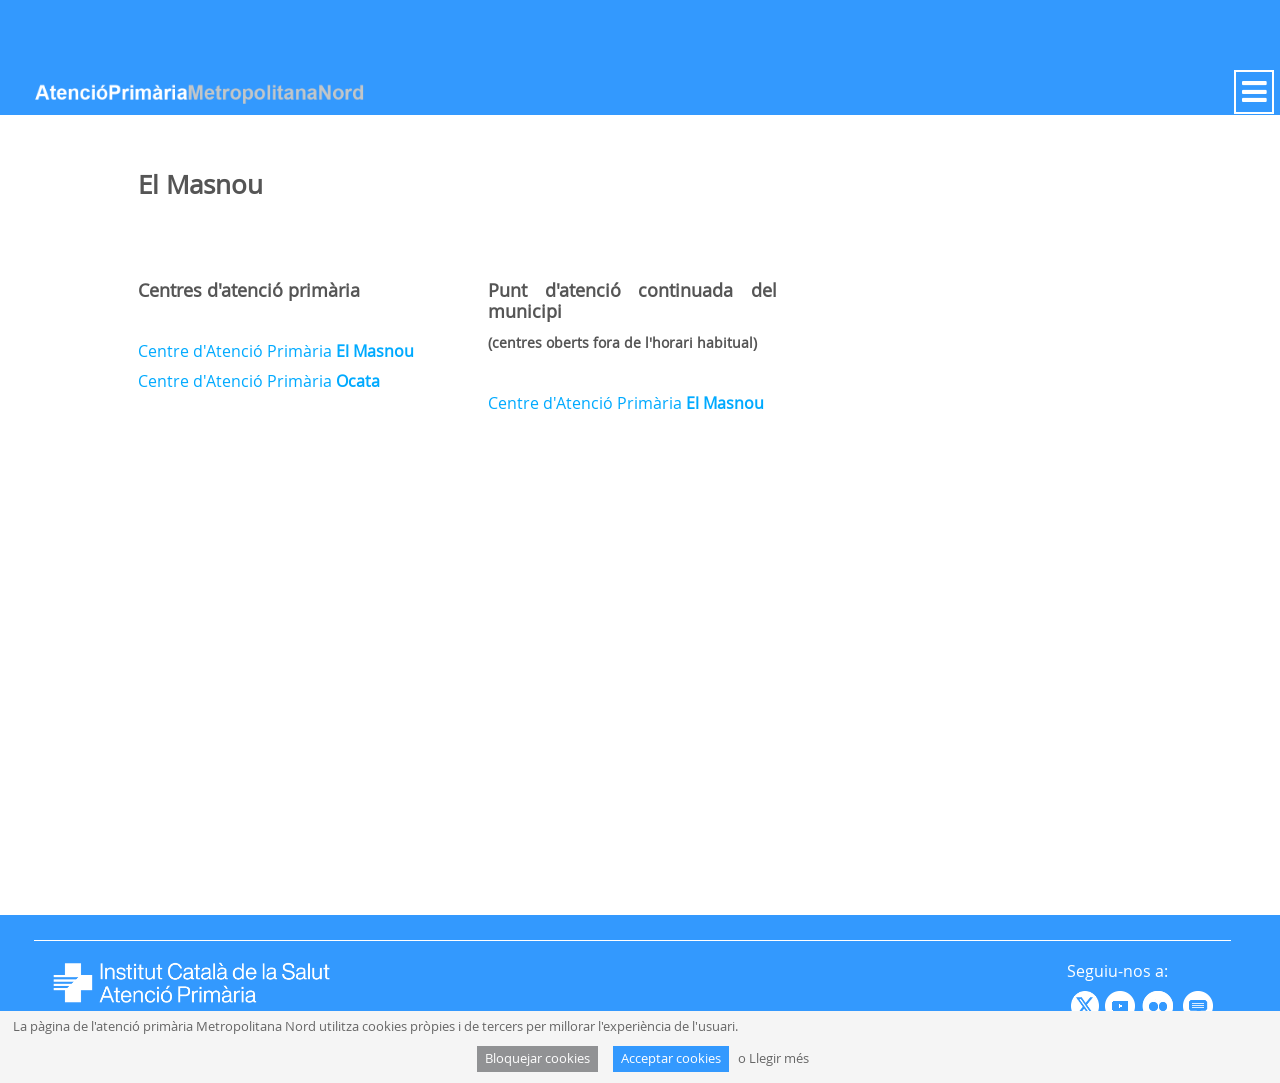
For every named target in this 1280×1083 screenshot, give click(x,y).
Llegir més (779, 1058)
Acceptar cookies (671, 1058)
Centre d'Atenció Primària (276, 351)
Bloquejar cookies (537, 1058)
